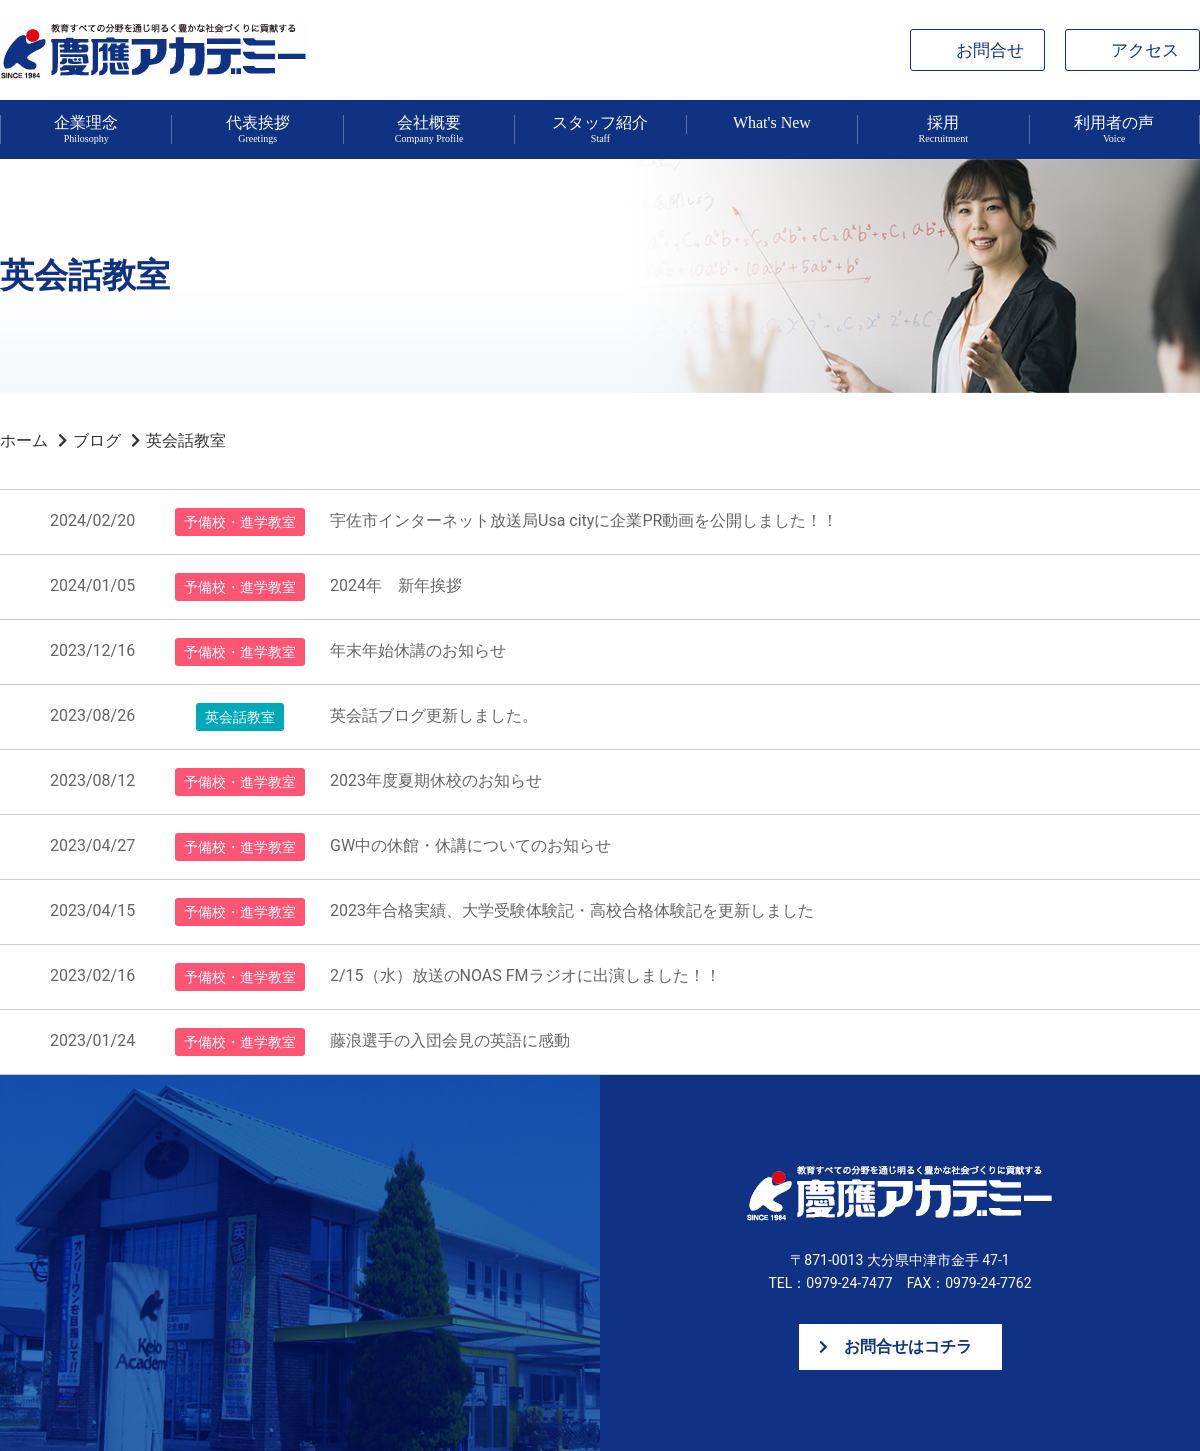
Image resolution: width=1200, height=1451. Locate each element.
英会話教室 (186, 440)
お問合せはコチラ (908, 1346)
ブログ (97, 440)
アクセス (1145, 50)
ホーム (24, 440)
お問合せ (990, 50)
